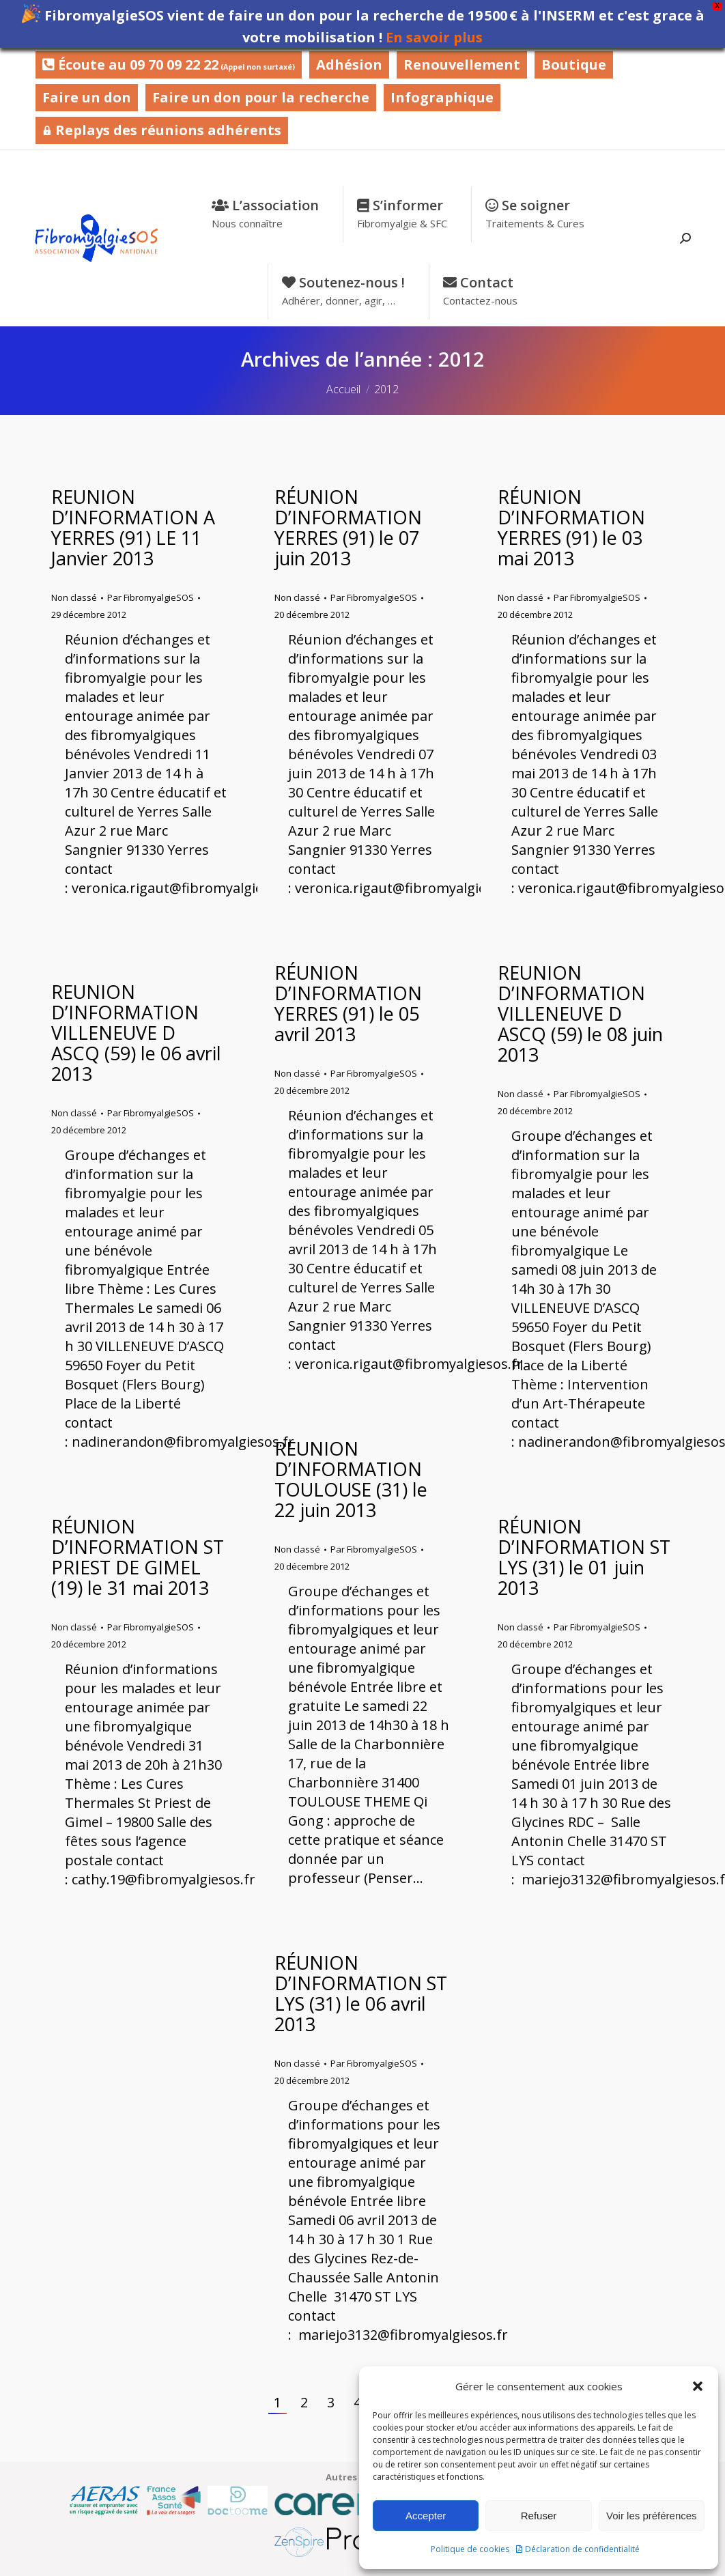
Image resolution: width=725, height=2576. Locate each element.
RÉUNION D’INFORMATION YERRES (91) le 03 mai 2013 (571, 527)
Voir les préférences (651, 2515)
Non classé (74, 597)
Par (150, 597)
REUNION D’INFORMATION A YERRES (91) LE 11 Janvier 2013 (133, 527)
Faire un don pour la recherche (260, 97)
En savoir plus (434, 37)
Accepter (426, 2515)
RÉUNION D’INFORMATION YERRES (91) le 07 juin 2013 (348, 527)
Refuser (539, 2515)
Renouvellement (461, 64)
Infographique (442, 97)
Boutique (573, 64)
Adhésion (349, 64)
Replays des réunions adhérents (161, 130)
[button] (698, 2386)
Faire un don (86, 97)
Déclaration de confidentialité (582, 2549)
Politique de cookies (470, 2549)
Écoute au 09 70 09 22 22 (168, 64)
